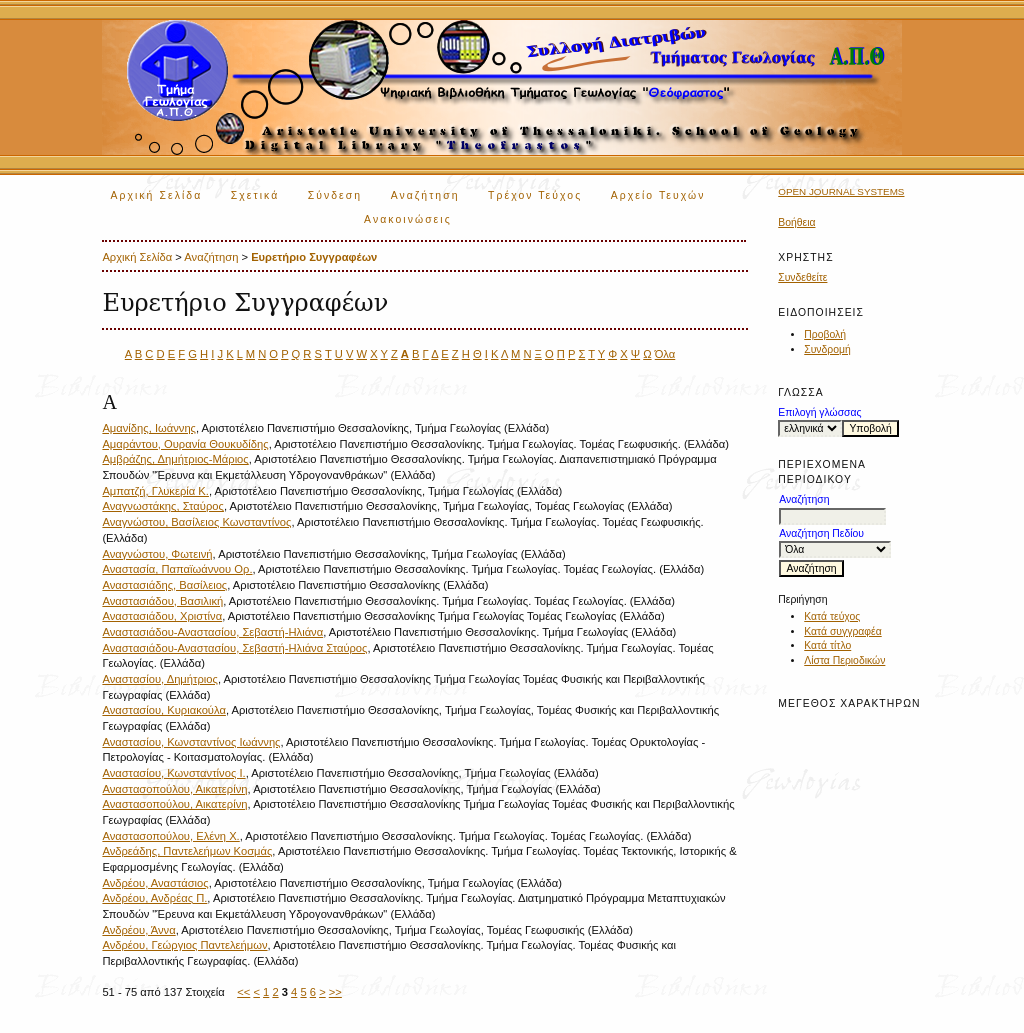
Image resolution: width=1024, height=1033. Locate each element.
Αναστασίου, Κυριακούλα (164, 710)
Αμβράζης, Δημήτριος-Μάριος (175, 459)
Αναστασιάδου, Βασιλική (162, 601)
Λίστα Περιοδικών (844, 660)
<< (243, 992)
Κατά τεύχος (832, 616)
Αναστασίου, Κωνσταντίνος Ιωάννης (191, 742)
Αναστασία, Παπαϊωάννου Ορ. (177, 569)
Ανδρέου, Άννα (138, 930)
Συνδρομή (827, 349)
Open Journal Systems (841, 191)
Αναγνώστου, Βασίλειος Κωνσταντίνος (196, 522)
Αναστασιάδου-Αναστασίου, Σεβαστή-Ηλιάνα (212, 632)
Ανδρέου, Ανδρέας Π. (154, 898)
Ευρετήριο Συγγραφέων (314, 257)
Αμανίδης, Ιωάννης (149, 428)
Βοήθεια (796, 222)
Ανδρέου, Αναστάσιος (155, 883)
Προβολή (825, 334)
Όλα (665, 354)
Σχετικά (255, 195)
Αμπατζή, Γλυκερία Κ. (155, 491)
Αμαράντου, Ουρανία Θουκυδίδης (185, 444)
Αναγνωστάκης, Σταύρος (163, 506)
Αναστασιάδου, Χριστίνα (162, 616)
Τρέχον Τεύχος (535, 195)
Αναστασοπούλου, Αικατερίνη (174, 789)
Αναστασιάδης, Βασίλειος (164, 585)
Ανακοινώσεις (408, 219)
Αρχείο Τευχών (658, 195)
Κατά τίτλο (827, 645)
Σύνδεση (335, 195)
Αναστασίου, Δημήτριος (160, 679)
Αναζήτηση (425, 195)
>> (335, 992)
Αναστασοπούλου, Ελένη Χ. (170, 836)
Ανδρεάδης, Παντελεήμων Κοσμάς (187, 851)
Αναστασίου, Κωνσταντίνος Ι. (173, 773)
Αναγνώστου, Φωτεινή (157, 554)
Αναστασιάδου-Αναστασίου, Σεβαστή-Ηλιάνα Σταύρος (234, 648)
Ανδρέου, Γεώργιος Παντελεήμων (184, 945)
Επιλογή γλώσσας (819, 412)
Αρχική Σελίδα (156, 195)
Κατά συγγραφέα (842, 631)
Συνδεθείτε (802, 277)
